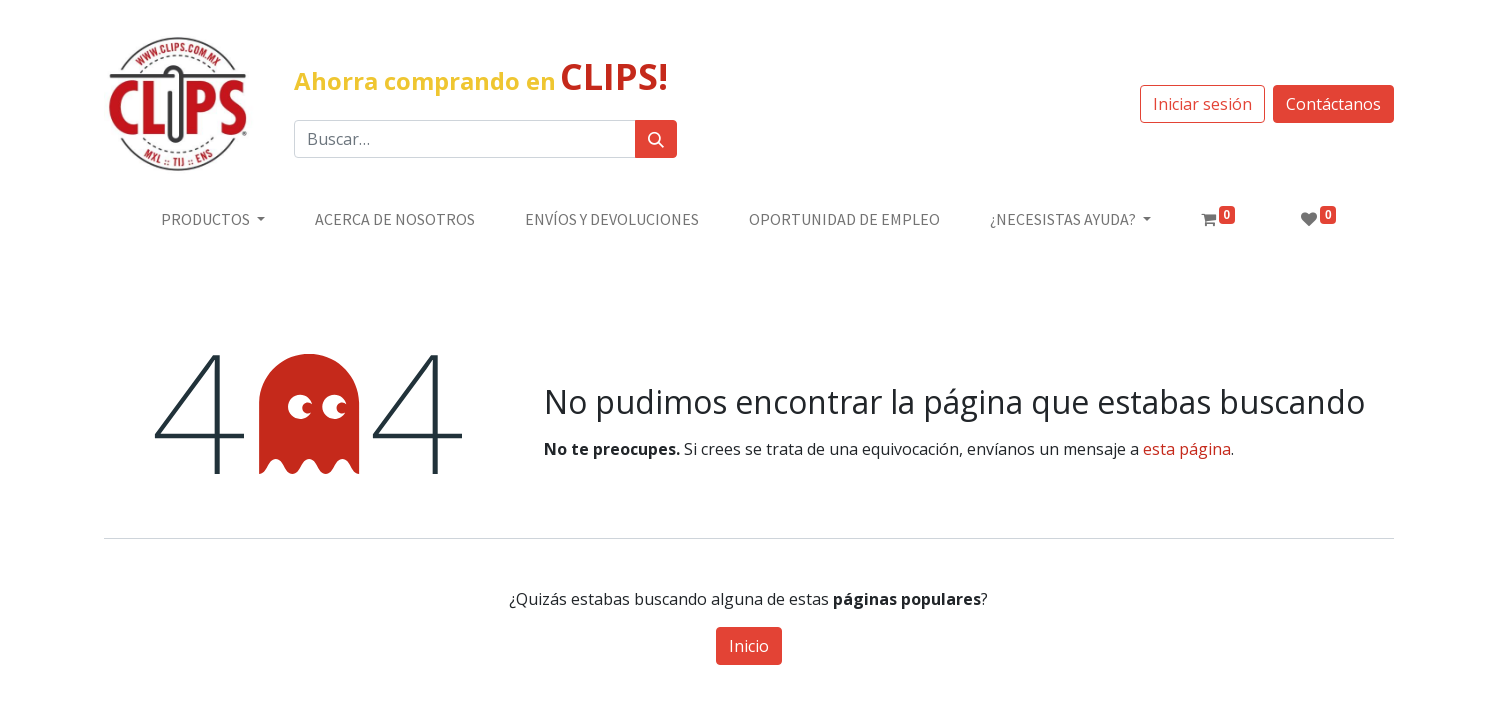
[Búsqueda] (656, 139)
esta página (1187, 449)
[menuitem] (395, 219)
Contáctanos (1333, 104)
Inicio (749, 646)
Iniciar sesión (1202, 104)
